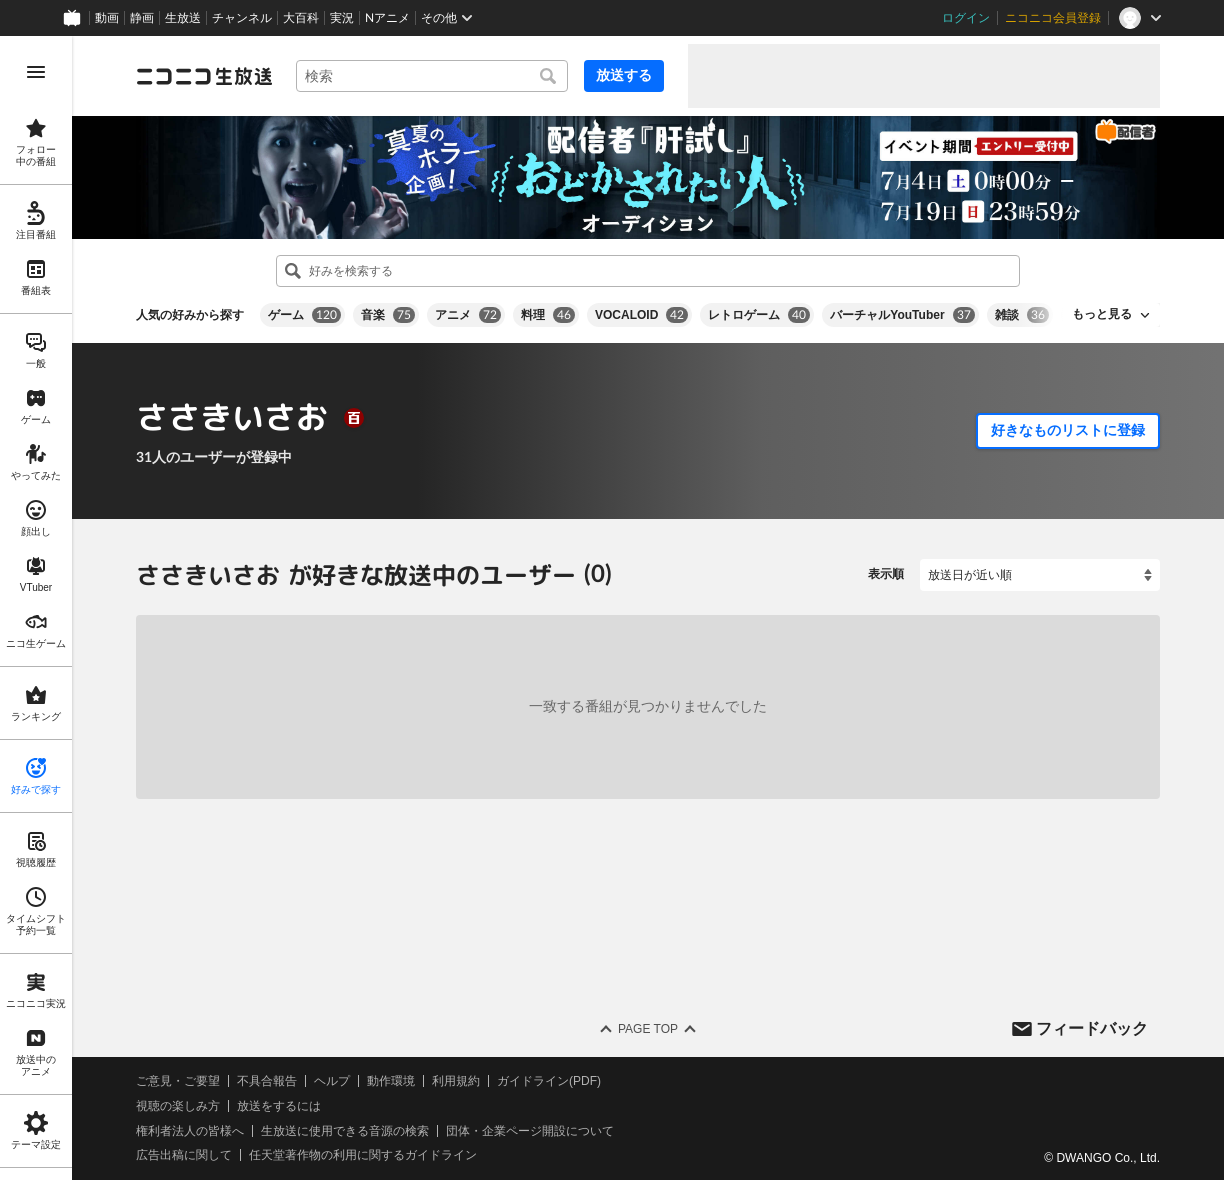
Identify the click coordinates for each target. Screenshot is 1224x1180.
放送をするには (279, 1106)
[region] (36, 608)
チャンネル (242, 18)
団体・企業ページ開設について (530, 1130)
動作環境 (391, 1081)
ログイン (966, 18)
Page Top (648, 1029)
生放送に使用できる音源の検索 (345, 1130)
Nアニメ (387, 18)
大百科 (301, 18)
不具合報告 (267, 1081)
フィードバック (1092, 1027)
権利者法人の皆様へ (190, 1130)
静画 (142, 18)
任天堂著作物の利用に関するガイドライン (363, 1155)
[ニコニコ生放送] (204, 76)
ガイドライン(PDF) (549, 1081)
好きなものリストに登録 (1068, 430)
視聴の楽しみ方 (178, 1106)
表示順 (886, 574)
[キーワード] (432, 76)
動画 (107, 18)
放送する (624, 75)
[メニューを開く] (36, 72)
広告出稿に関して (184, 1155)
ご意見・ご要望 (178, 1081)
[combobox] (432, 76)
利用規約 (456, 1081)
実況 (342, 18)
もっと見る (1102, 314)
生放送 (183, 18)
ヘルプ (332, 1081)
